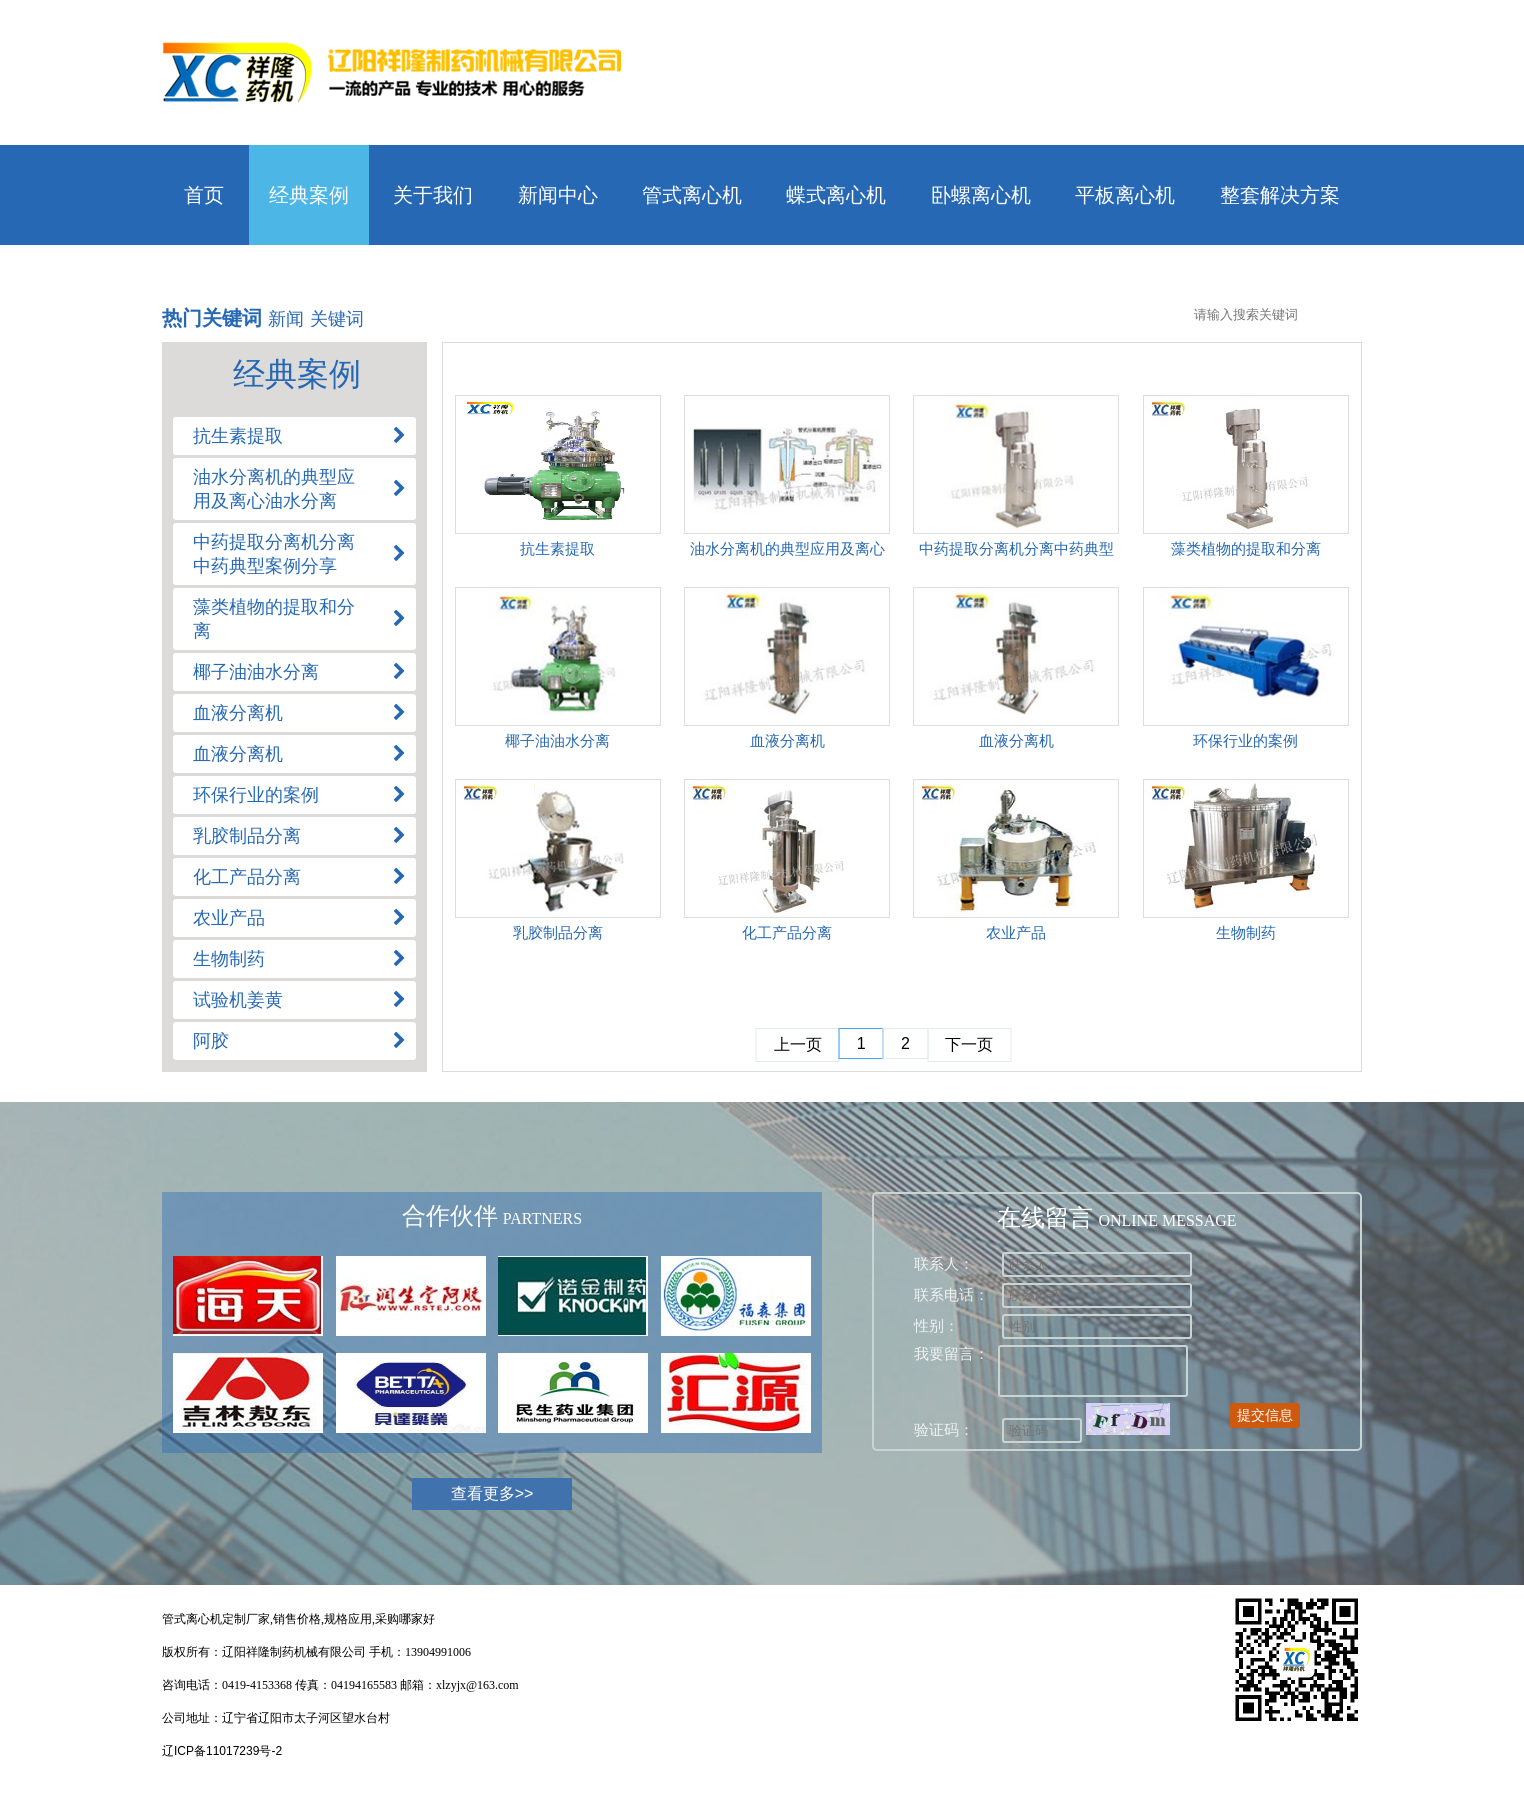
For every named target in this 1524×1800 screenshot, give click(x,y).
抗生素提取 (557, 548)
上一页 (798, 1044)
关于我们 (433, 195)
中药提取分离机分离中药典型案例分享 (1016, 552)
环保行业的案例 (1245, 740)
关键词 (337, 319)
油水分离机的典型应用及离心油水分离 (787, 552)
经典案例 (309, 195)
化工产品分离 (787, 932)
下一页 (969, 1044)
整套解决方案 (1280, 195)
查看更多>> (492, 1493)
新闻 (286, 319)
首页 (204, 195)
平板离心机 (1125, 195)
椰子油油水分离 (557, 740)
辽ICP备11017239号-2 (222, 1751)
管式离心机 (692, 195)
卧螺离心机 (981, 195)
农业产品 (1016, 932)
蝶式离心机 (836, 195)
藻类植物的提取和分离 (1246, 548)
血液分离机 (787, 740)
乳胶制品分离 (558, 932)
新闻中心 (558, 195)
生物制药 (1246, 932)
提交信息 (1265, 1415)
